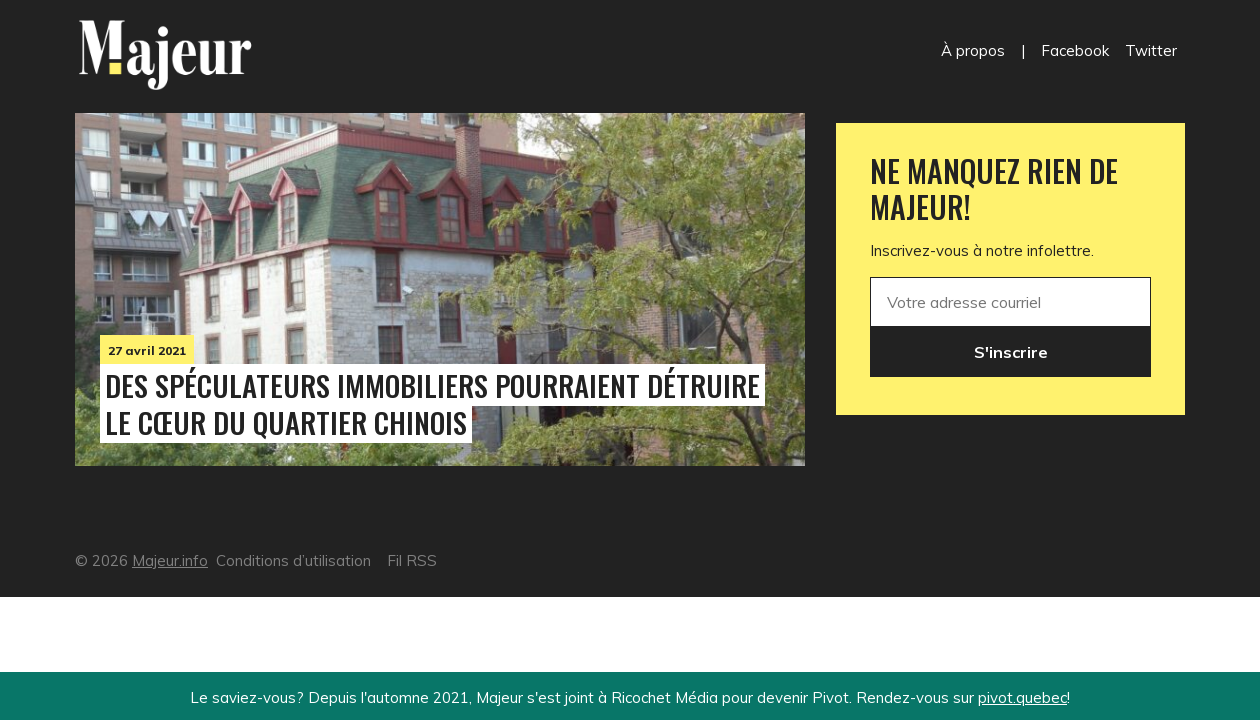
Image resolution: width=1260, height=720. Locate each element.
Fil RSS (412, 560)
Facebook (1075, 50)
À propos (973, 50)
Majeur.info (170, 560)
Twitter (1151, 50)
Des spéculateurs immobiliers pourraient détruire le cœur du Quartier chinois (432, 403)
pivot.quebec (1022, 697)
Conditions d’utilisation (293, 560)
